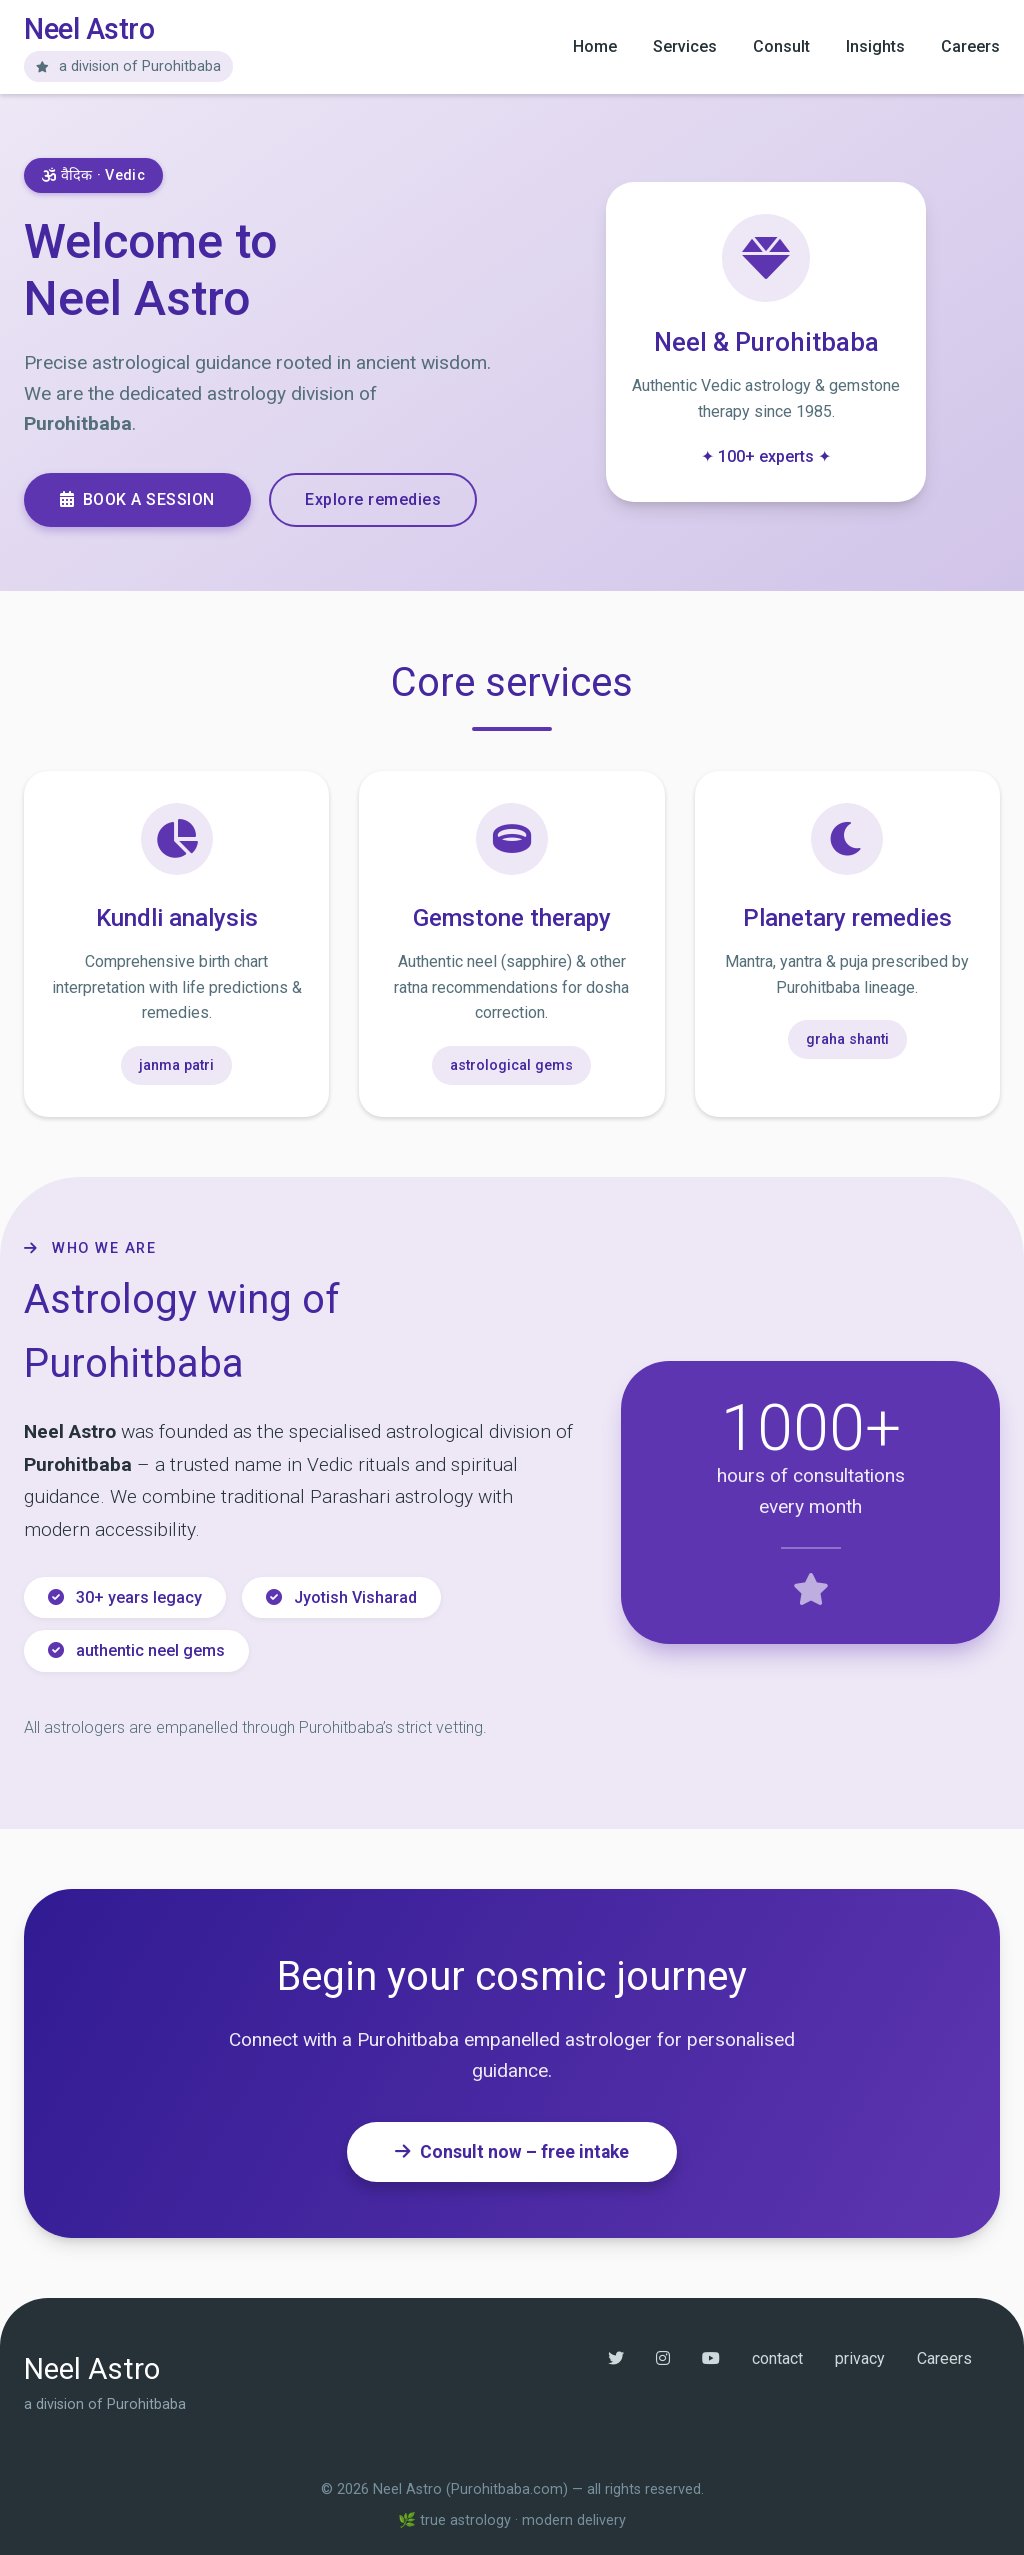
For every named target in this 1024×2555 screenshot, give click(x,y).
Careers (970, 46)
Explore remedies (375, 498)
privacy (860, 2357)
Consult (781, 46)
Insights (875, 46)
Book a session (137, 498)
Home (595, 46)
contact (777, 2357)
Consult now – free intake (512, 2151)
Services (685, 46)
